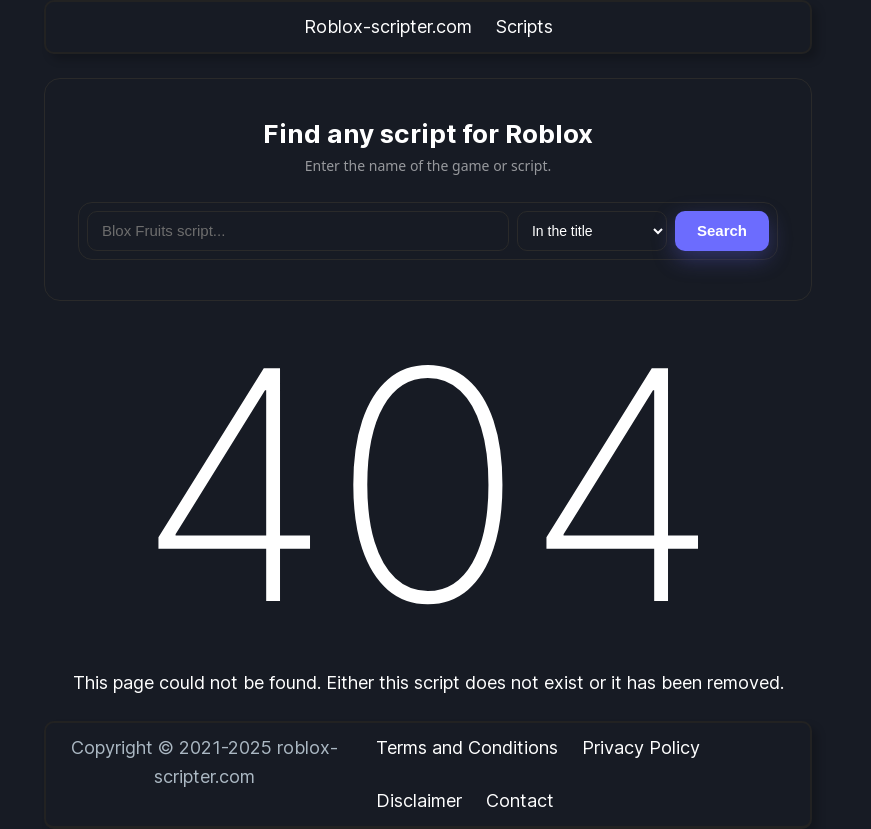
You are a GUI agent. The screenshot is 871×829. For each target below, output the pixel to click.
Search (722, 230)
